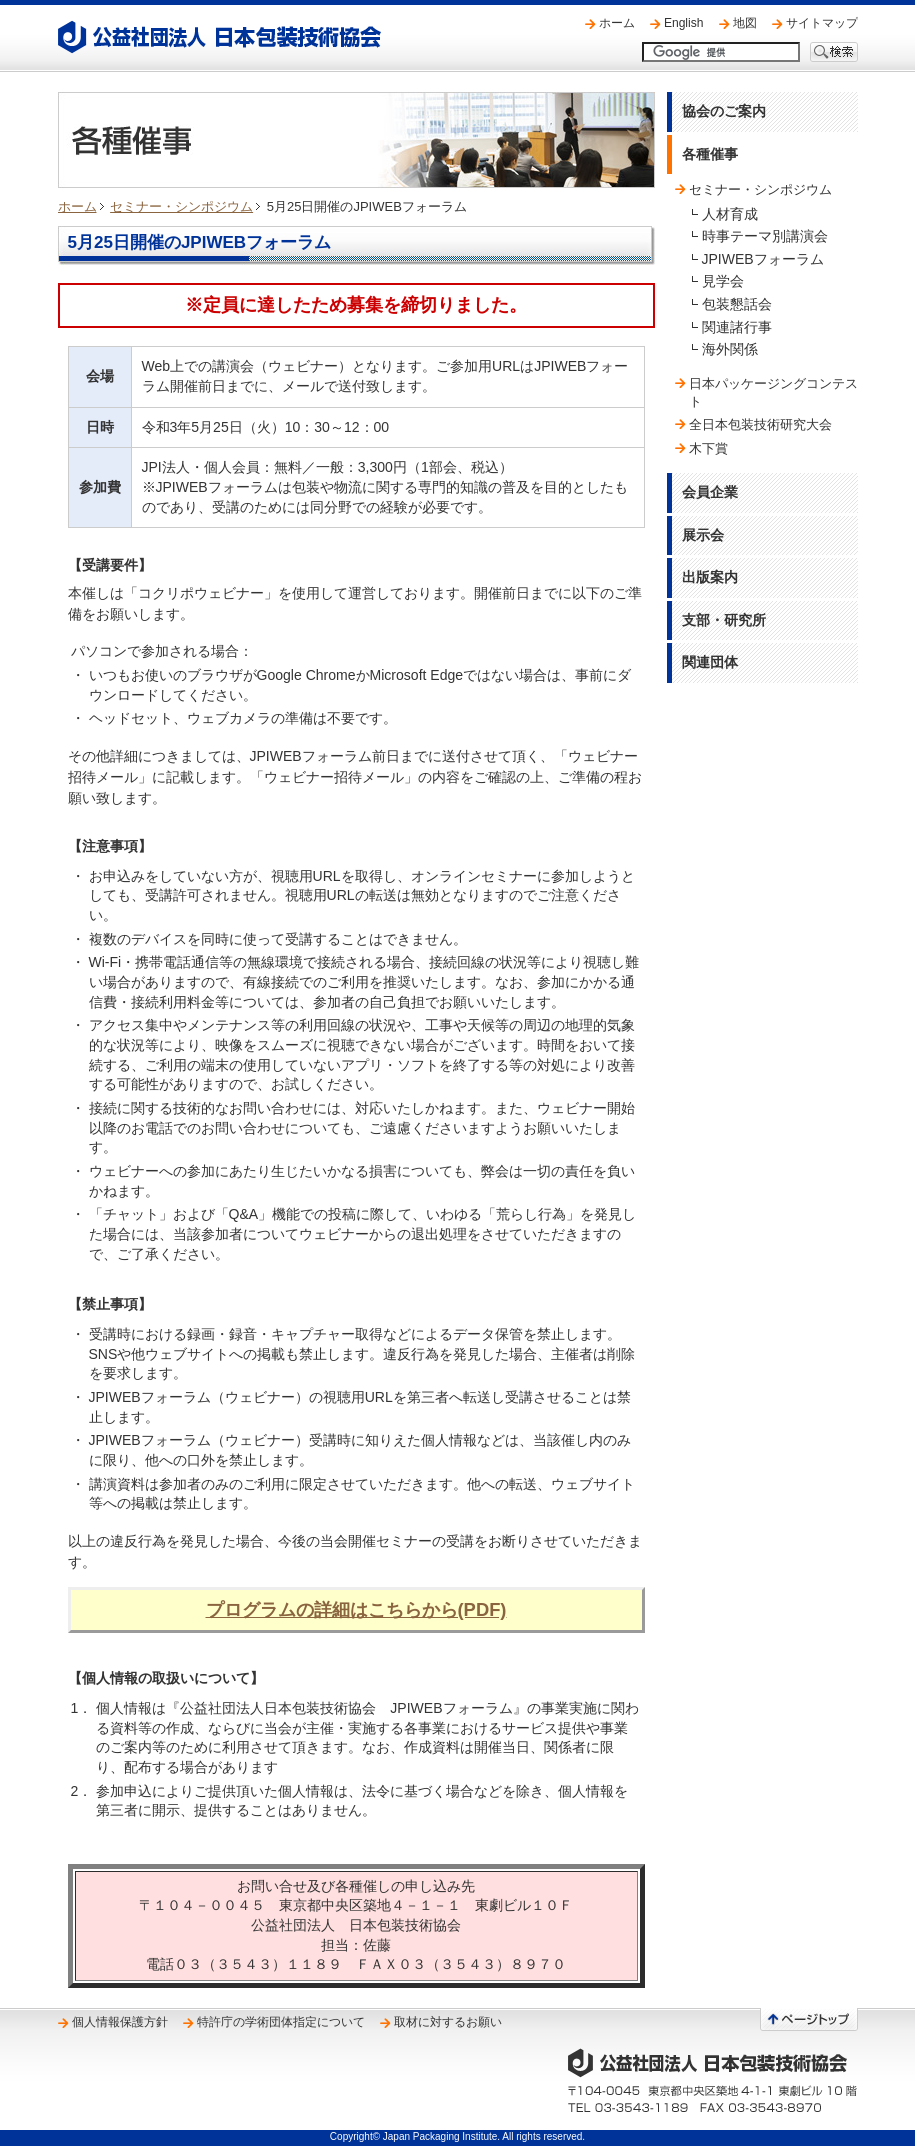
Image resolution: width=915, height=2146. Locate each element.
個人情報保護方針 (120, 2022)
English (684, 23)
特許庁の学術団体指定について (281, 2022)
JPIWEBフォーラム (763, 259)
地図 (745, 23)
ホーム (617, 23)
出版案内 (710, 577)
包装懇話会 (737, 304)
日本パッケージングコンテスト (773, 392)
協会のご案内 (724, 111)
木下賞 (708, 448)
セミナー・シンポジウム (181, 206)
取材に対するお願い (448, 2022)
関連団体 (710, 662)
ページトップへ (809, 2019)
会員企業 (710, 492)
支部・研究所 (724, 620)
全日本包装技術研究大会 (760, 424)
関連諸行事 (737, 327)
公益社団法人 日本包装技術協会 (219, 37)
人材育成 (730, 214)
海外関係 (730, 349)
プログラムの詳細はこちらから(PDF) (356, 1609)
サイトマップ (822, 23)
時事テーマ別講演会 (765, 236)
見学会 (723, 281)
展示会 (703, 535)
